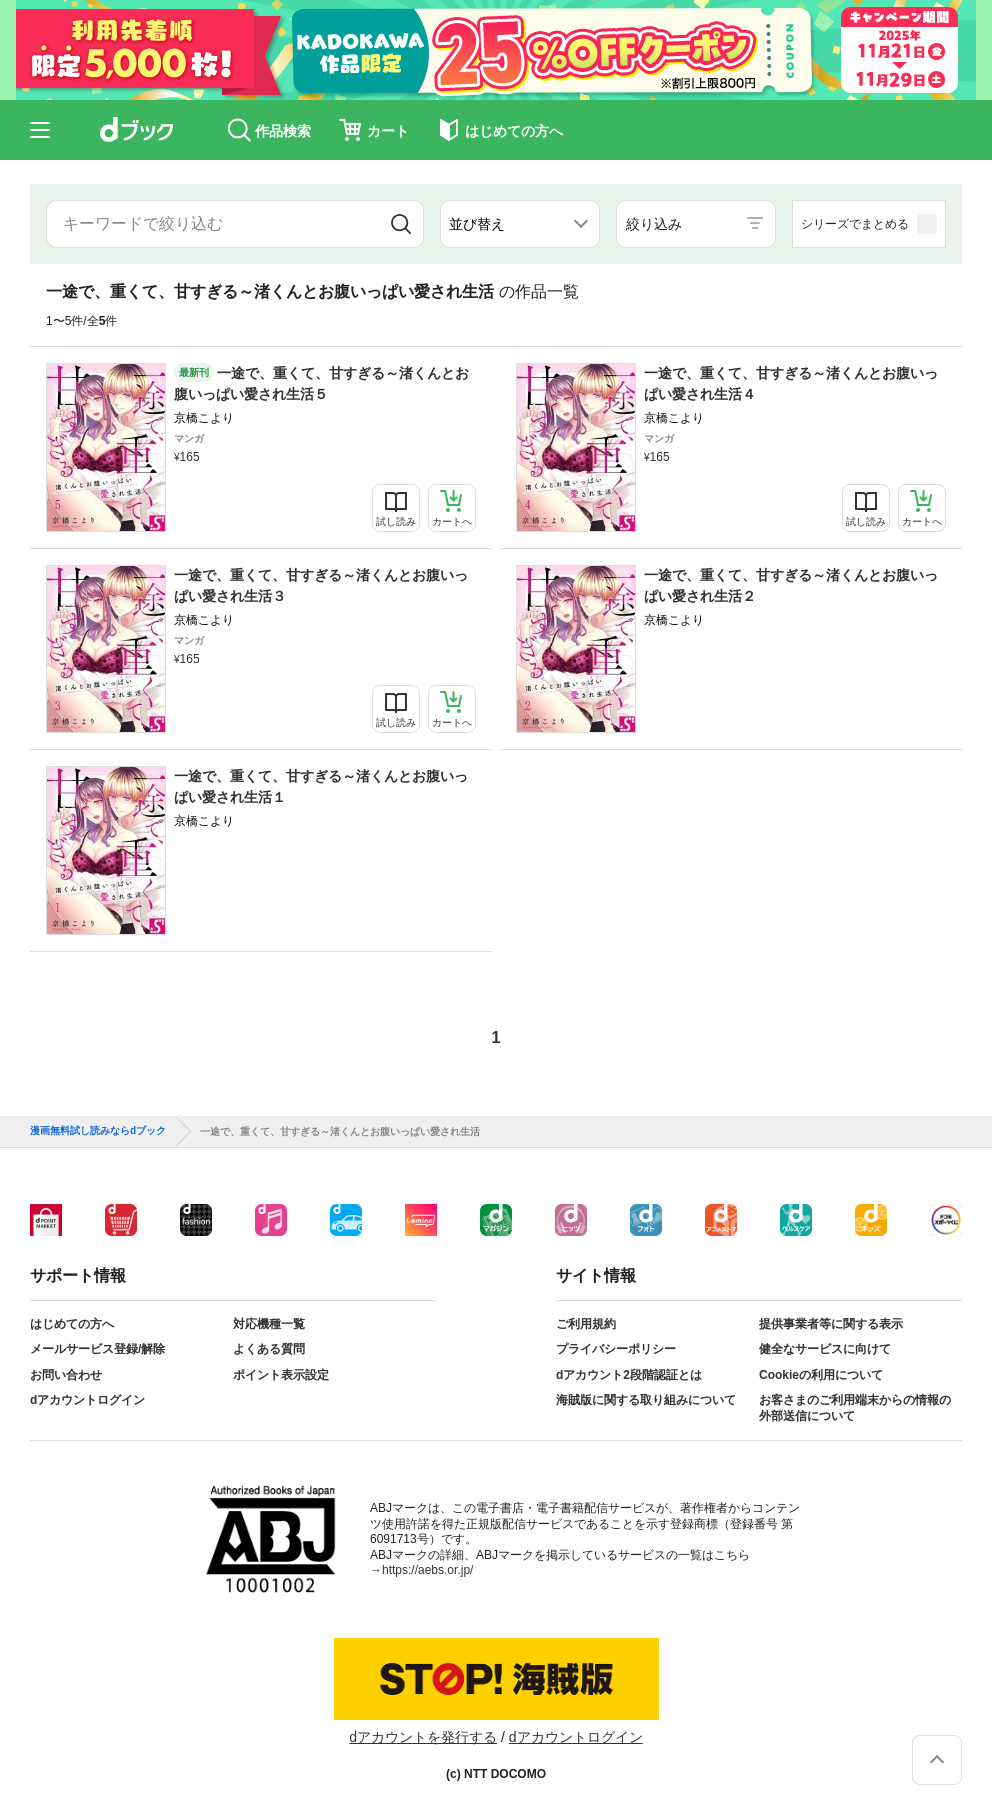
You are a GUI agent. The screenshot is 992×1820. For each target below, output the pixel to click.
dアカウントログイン (87, 1400)
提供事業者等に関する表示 (831, 1324)
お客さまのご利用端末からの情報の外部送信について (855, 1408)
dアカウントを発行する (423, 1737)
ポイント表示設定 (281, 1375)
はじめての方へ (72, 1324)
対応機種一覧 (269, 1324)
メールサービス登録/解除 (97, 1349)
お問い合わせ (66, 1375)
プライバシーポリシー (616, 1349)
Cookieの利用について (821, 1375)
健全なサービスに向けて (825, 1349)
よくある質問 (269, 1349)
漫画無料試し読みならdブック (98, 1131)
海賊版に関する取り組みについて (646, 1400)
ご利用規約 (586, 1324)
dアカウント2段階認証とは (629, 1375)
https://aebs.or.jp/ (427, 1570)
